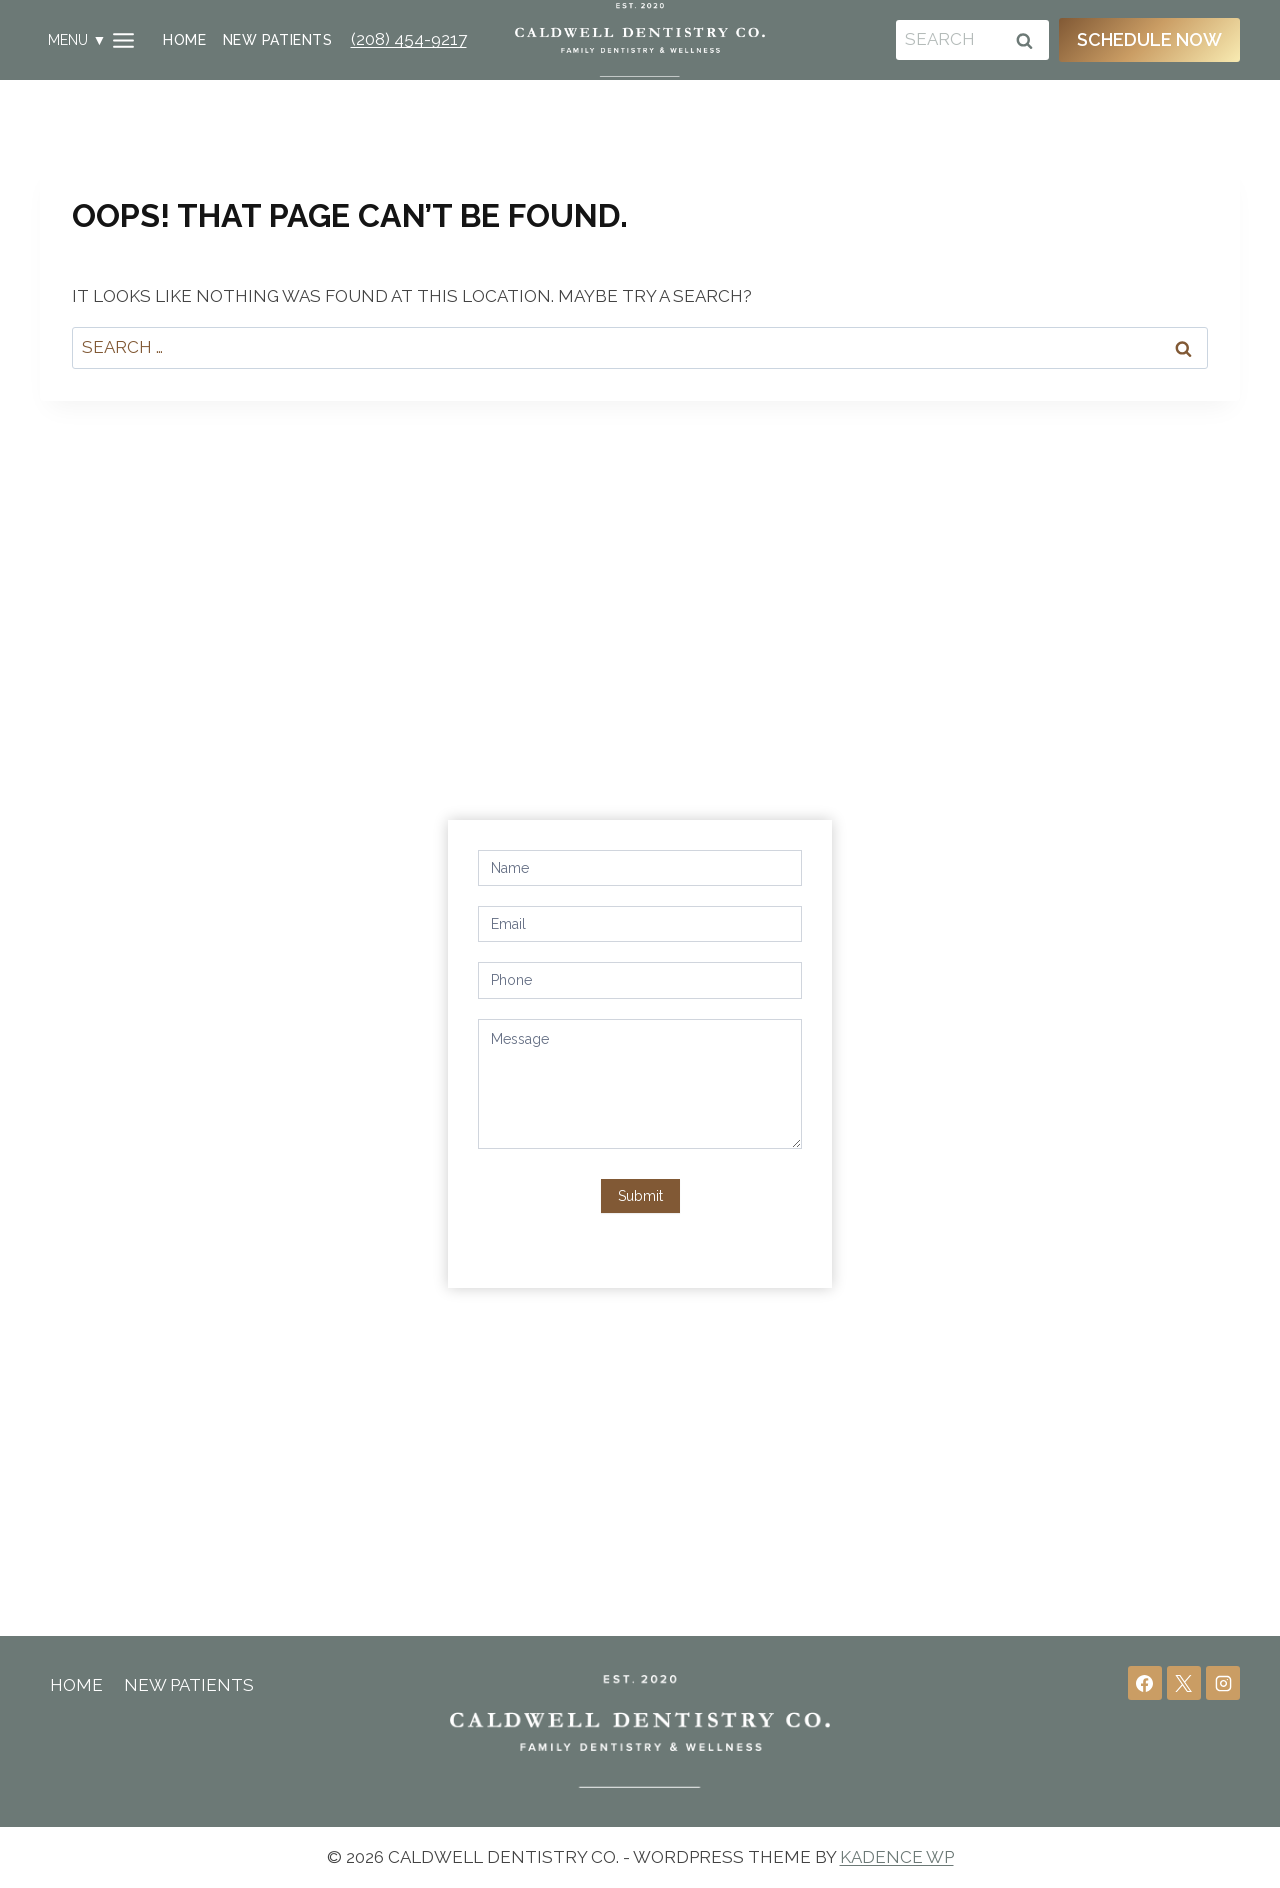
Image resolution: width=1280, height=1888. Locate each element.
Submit (640, 1193)
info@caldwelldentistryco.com (223, 995)
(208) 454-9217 (409, 39)
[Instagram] (1223, 1683)
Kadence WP (897, 1857)
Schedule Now (1149, 39)
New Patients (277, 40)
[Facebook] (1145, 1683)
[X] (1184, 1683)
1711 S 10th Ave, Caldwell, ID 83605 (241, 925)
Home (184, 40)
